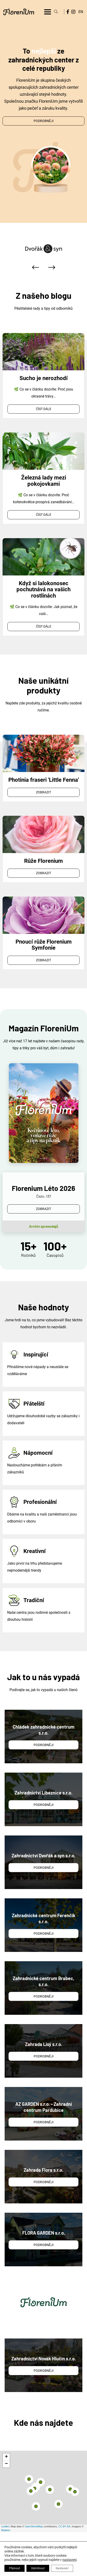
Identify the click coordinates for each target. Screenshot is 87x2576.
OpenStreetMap (34, 2526)
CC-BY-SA (64, 2526)
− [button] (6, 2463)
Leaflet (5, 2526)
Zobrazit (43, 792)
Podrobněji (44, 121)
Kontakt (43, 2564)
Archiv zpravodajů (43, 1226)
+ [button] (6, 2457)
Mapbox (5, 2530)
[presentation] (35, 267)
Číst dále (43, 409)
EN (80, 12)
